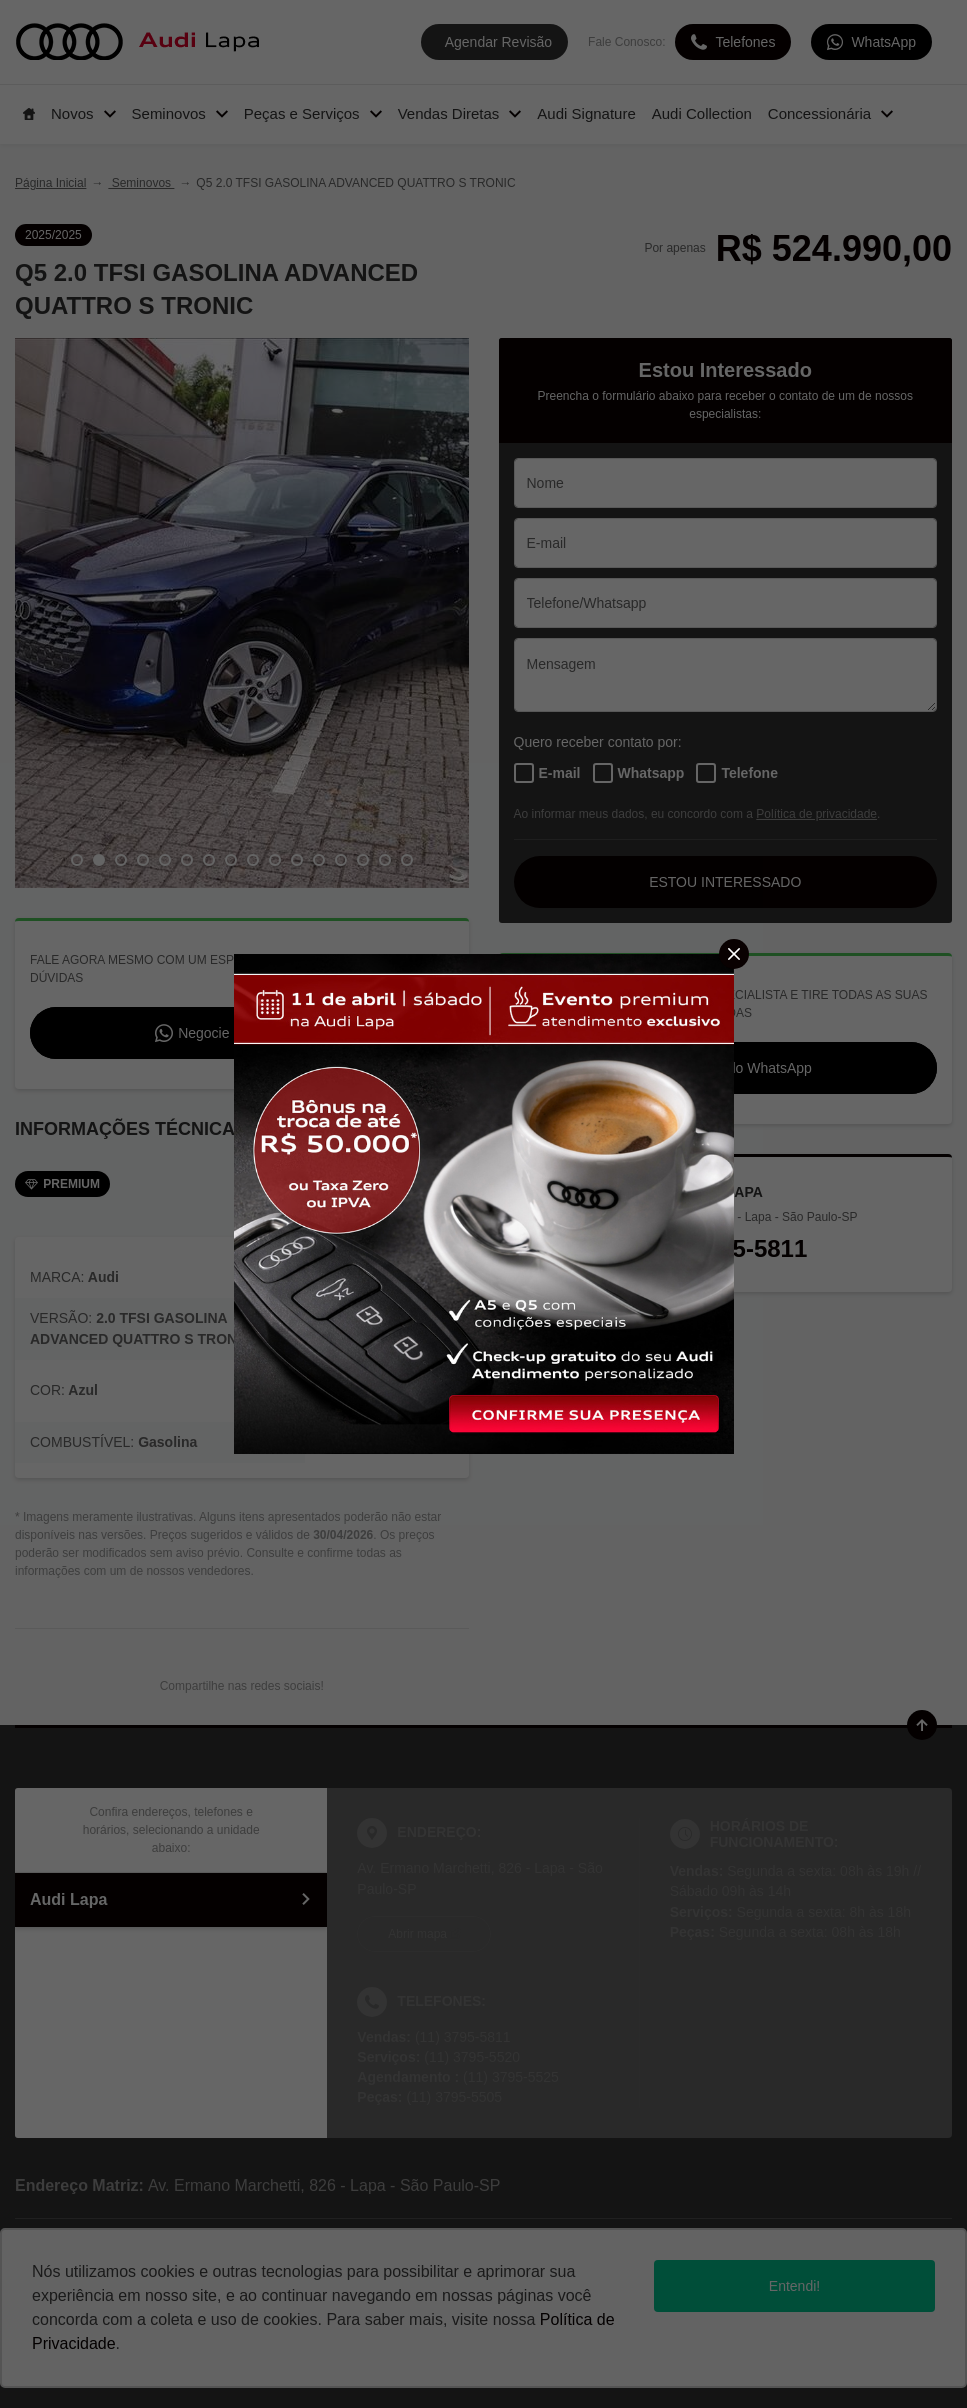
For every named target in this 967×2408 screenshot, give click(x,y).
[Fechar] (734, 954)
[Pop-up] (484, 1202)
